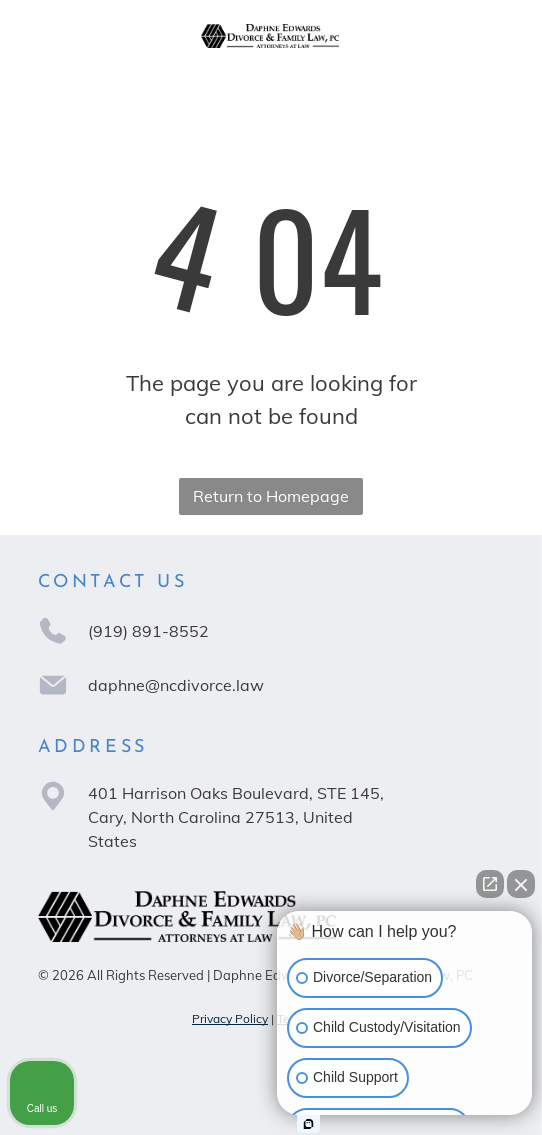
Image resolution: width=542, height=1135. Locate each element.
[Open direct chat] (490, 884)
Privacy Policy (230, 1018)
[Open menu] (487, 36)
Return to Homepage (271, 496)
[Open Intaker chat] (308, 1124)
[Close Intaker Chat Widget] (521, 884)
